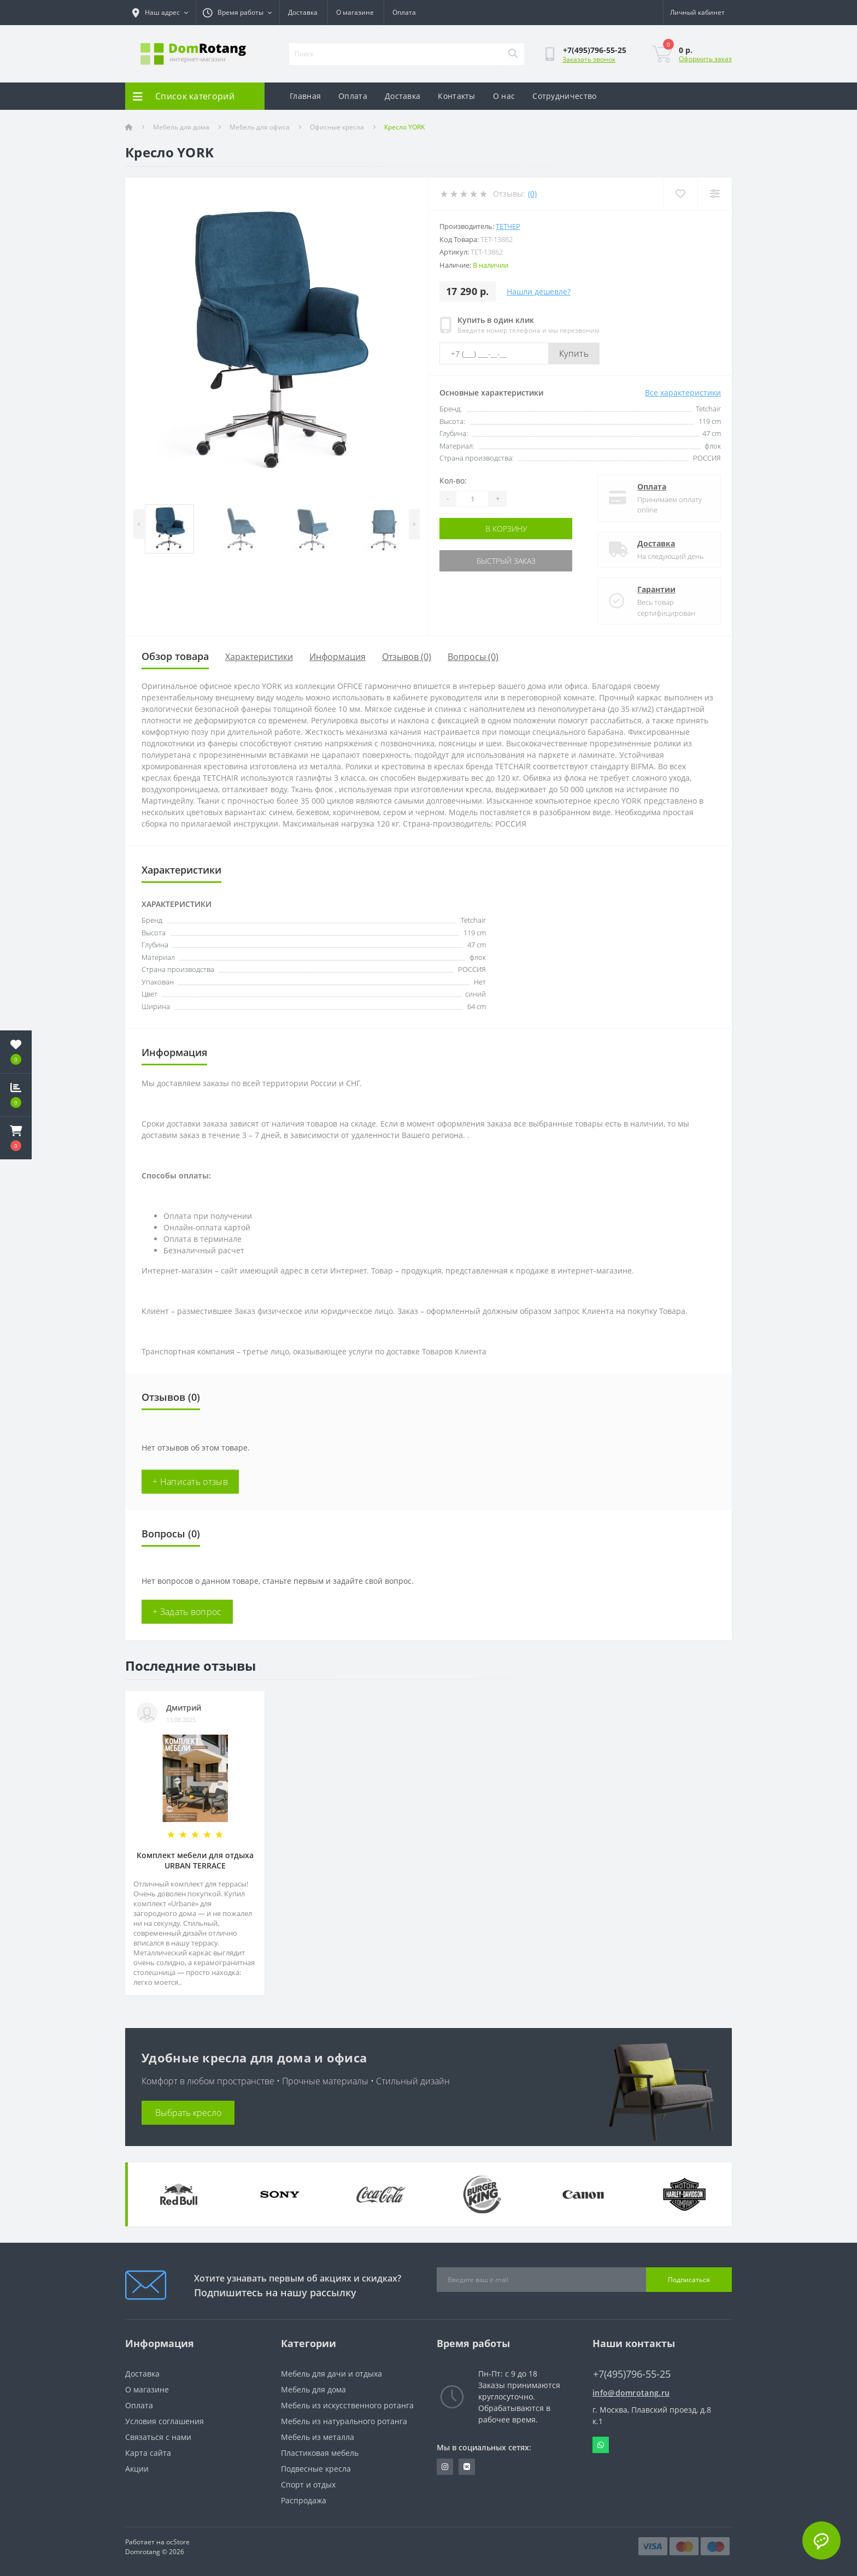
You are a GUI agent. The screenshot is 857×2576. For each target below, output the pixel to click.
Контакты (456, 96)
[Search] (512, 54)
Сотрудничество (564, 96)
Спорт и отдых (308, 2484)
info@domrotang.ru (631, 2393)
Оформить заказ (705, 58)
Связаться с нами (158, 2437)
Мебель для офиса (260, 127)
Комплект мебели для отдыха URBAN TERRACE (195, 1860)
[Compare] (714, 194)
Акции (137, 2468)
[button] (16, 1138)
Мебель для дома (181, 127)
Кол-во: (453, 480)
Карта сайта (148, 2453)
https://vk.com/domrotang (466, 2467)
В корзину (506, 528)
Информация (337, 657)
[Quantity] (472, 499)
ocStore (178, 2541)
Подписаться (689, 2279)
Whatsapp (600, 2445)
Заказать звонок (588, 59)
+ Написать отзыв (190, 1482)
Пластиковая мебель (320, 2453)
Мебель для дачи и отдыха (331, 2373)
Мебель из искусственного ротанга (347, 2405)
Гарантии (656, 589)
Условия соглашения (164, 2421)
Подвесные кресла (316, 2468)
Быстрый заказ (506, 561)
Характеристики (259, 657)
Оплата (404, 12)
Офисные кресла (337, 127)
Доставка (303, 12)
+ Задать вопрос (187, 1612)
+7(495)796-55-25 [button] (632, 2374)
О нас (504, 96)
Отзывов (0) (406, 657)
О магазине (355, 12)
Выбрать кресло (188, 2113)
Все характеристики (683, 392)
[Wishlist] (680, 194)
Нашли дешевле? (539, 291)
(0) (532, 193)
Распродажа (303, 2500)
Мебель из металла (317, 2437)
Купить (574, 353)
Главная (305, 96)
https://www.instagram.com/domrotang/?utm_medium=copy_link (445, 2467)
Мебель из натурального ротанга (344, 2421)
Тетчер (508, 226)
